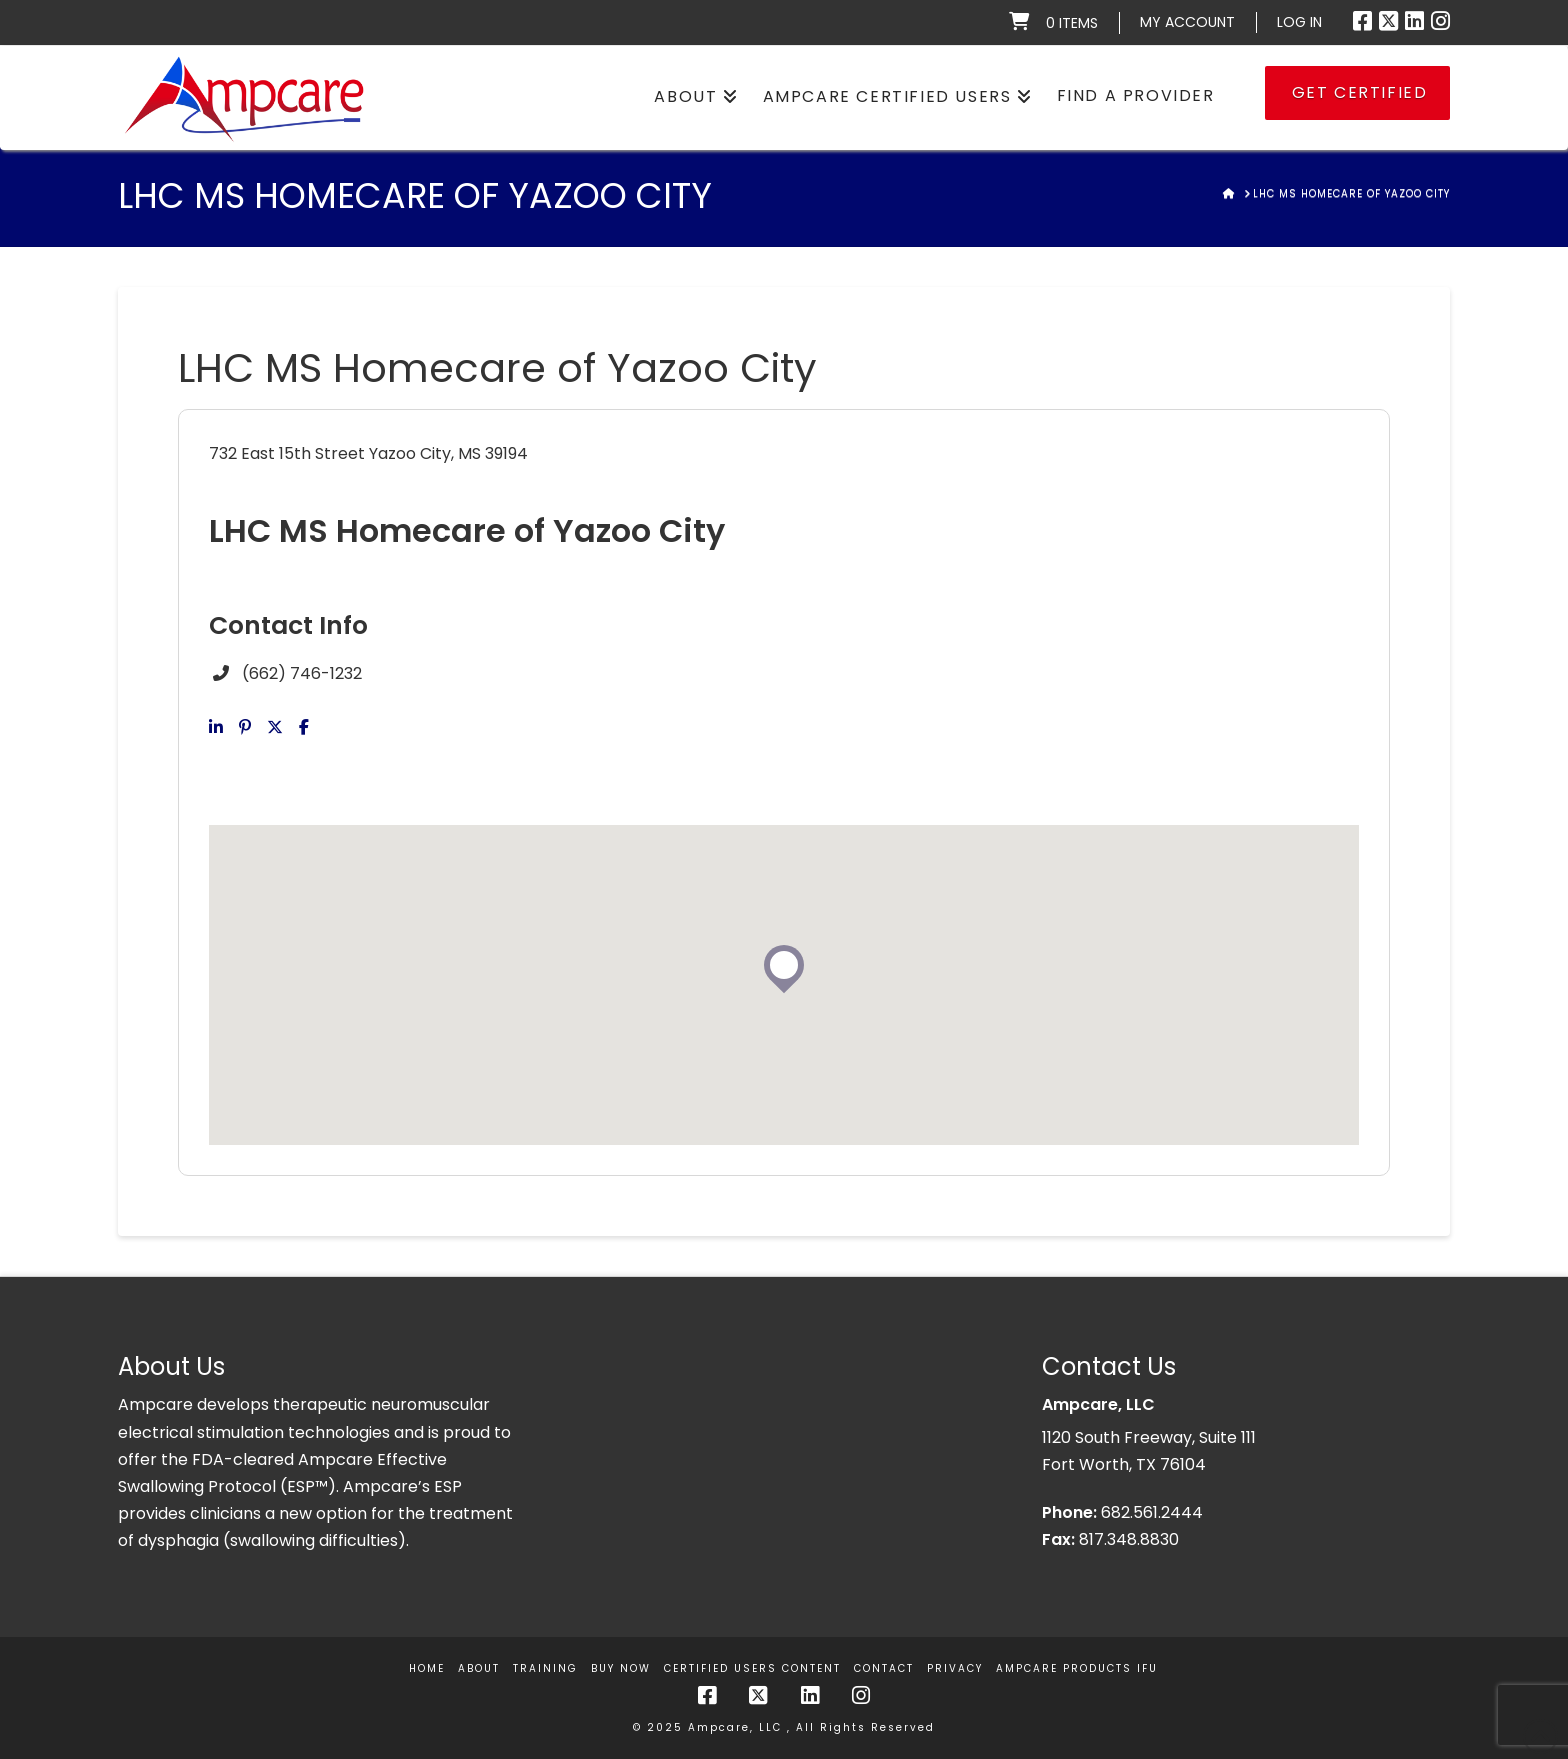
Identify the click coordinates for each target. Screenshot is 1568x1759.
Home (427, 1668)
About (479, 1668)
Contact (884, 1668)
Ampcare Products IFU (1077, 1668)
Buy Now (621, 1668)
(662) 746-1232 (302, 673)
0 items (1072, 23)
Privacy (955, 1668)
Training (545, 1668)
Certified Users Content (752, 1668)
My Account (1187, 22)
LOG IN (1299, 22)
